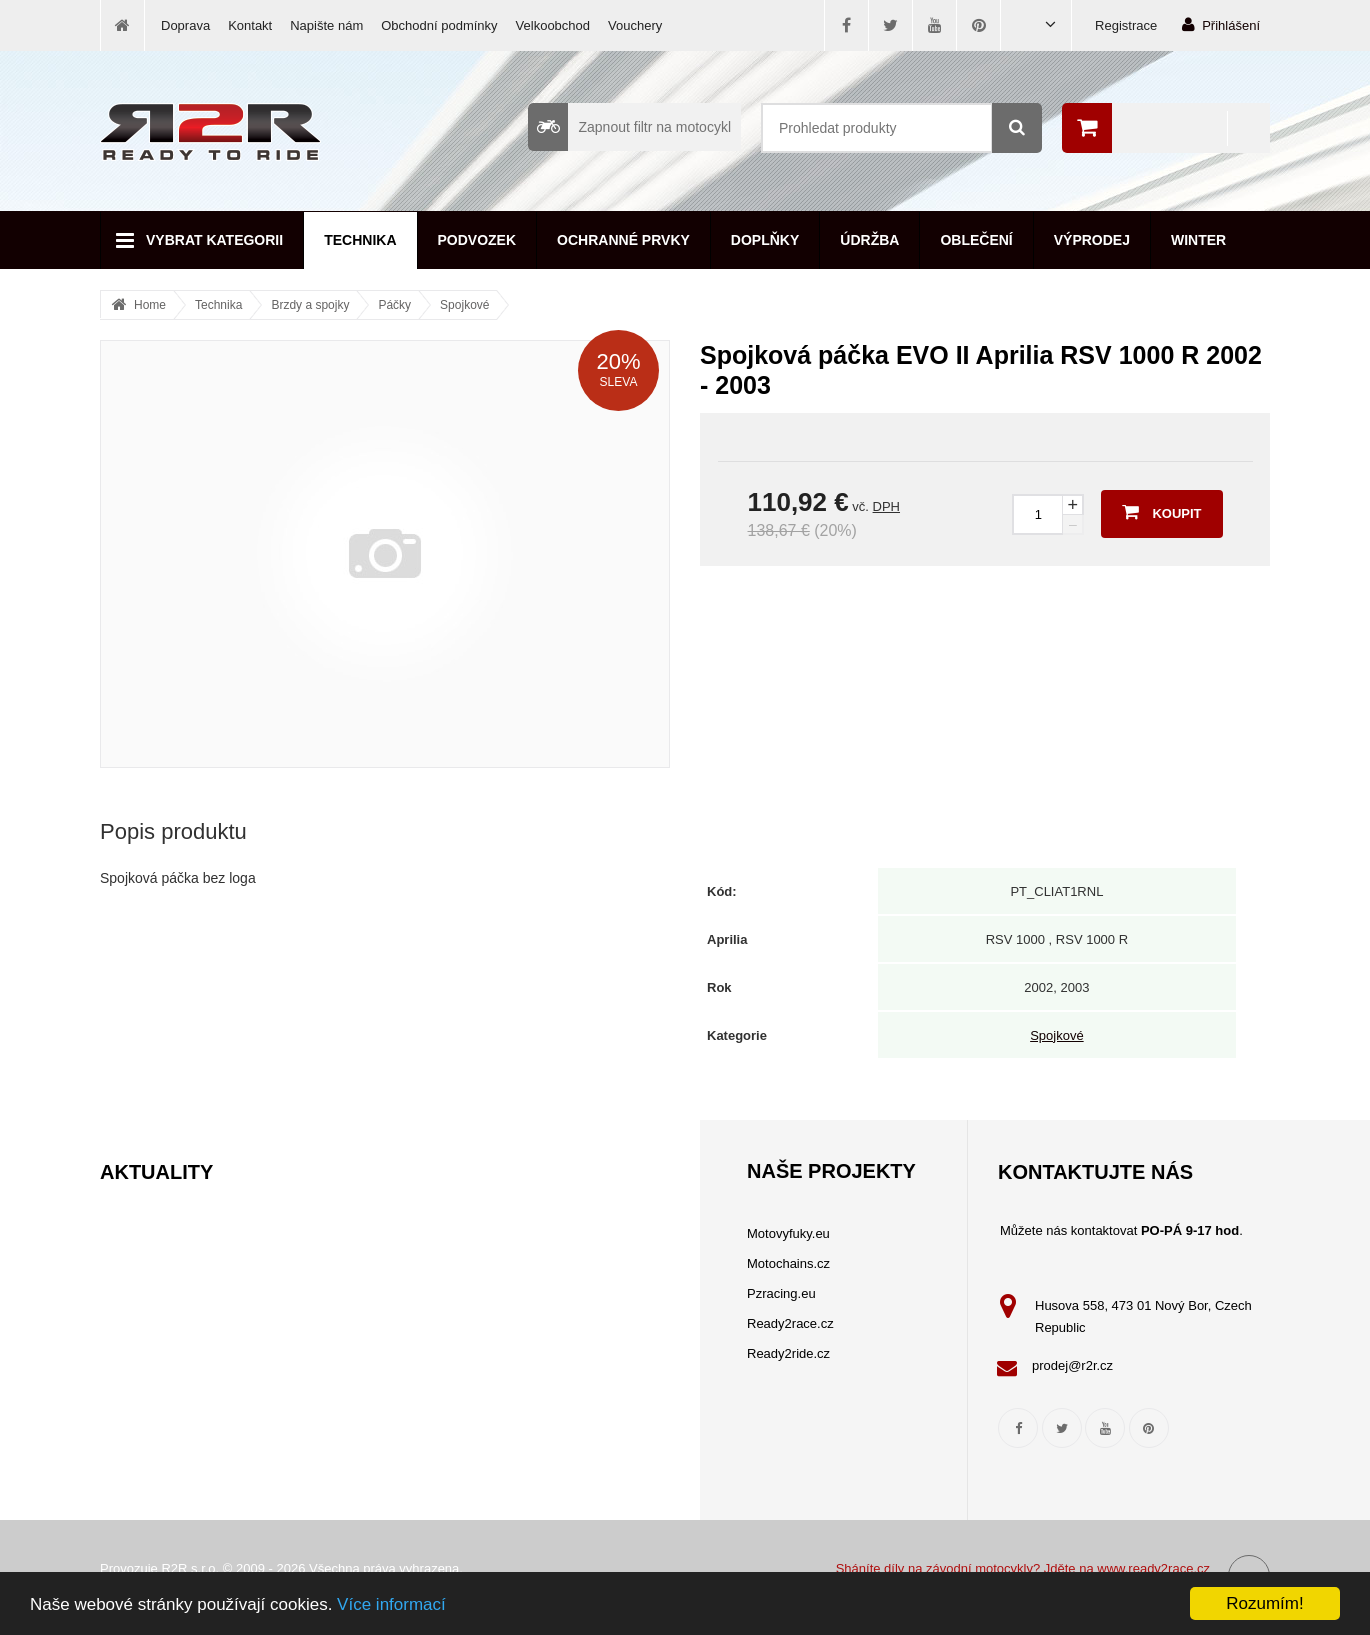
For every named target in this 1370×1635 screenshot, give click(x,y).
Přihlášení (1221, 24)
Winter (1198, 240)
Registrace (1126, 25)
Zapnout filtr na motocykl (629, 127)
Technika (360, 240)
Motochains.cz (788, 1263)
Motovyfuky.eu (788, 1233)
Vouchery (635, 25)
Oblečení (976, 240)
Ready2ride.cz (788, 1353)
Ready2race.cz (790, 1323)
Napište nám (326, 25)
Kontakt (250, 25)
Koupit (1161, 512)
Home (150, 305)
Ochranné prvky (623, 240)
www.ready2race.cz (1153, 1568)
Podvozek (477, 240)
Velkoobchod (553, 25)
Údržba (869, 240)
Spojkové (464, 305)
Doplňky (765, 240)
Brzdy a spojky (310, 305)
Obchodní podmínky (439, 25)
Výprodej (1092, 240)
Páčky (394, 305)
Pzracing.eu (781, 1293)
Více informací (391, 1604)
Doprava (185, 25)
